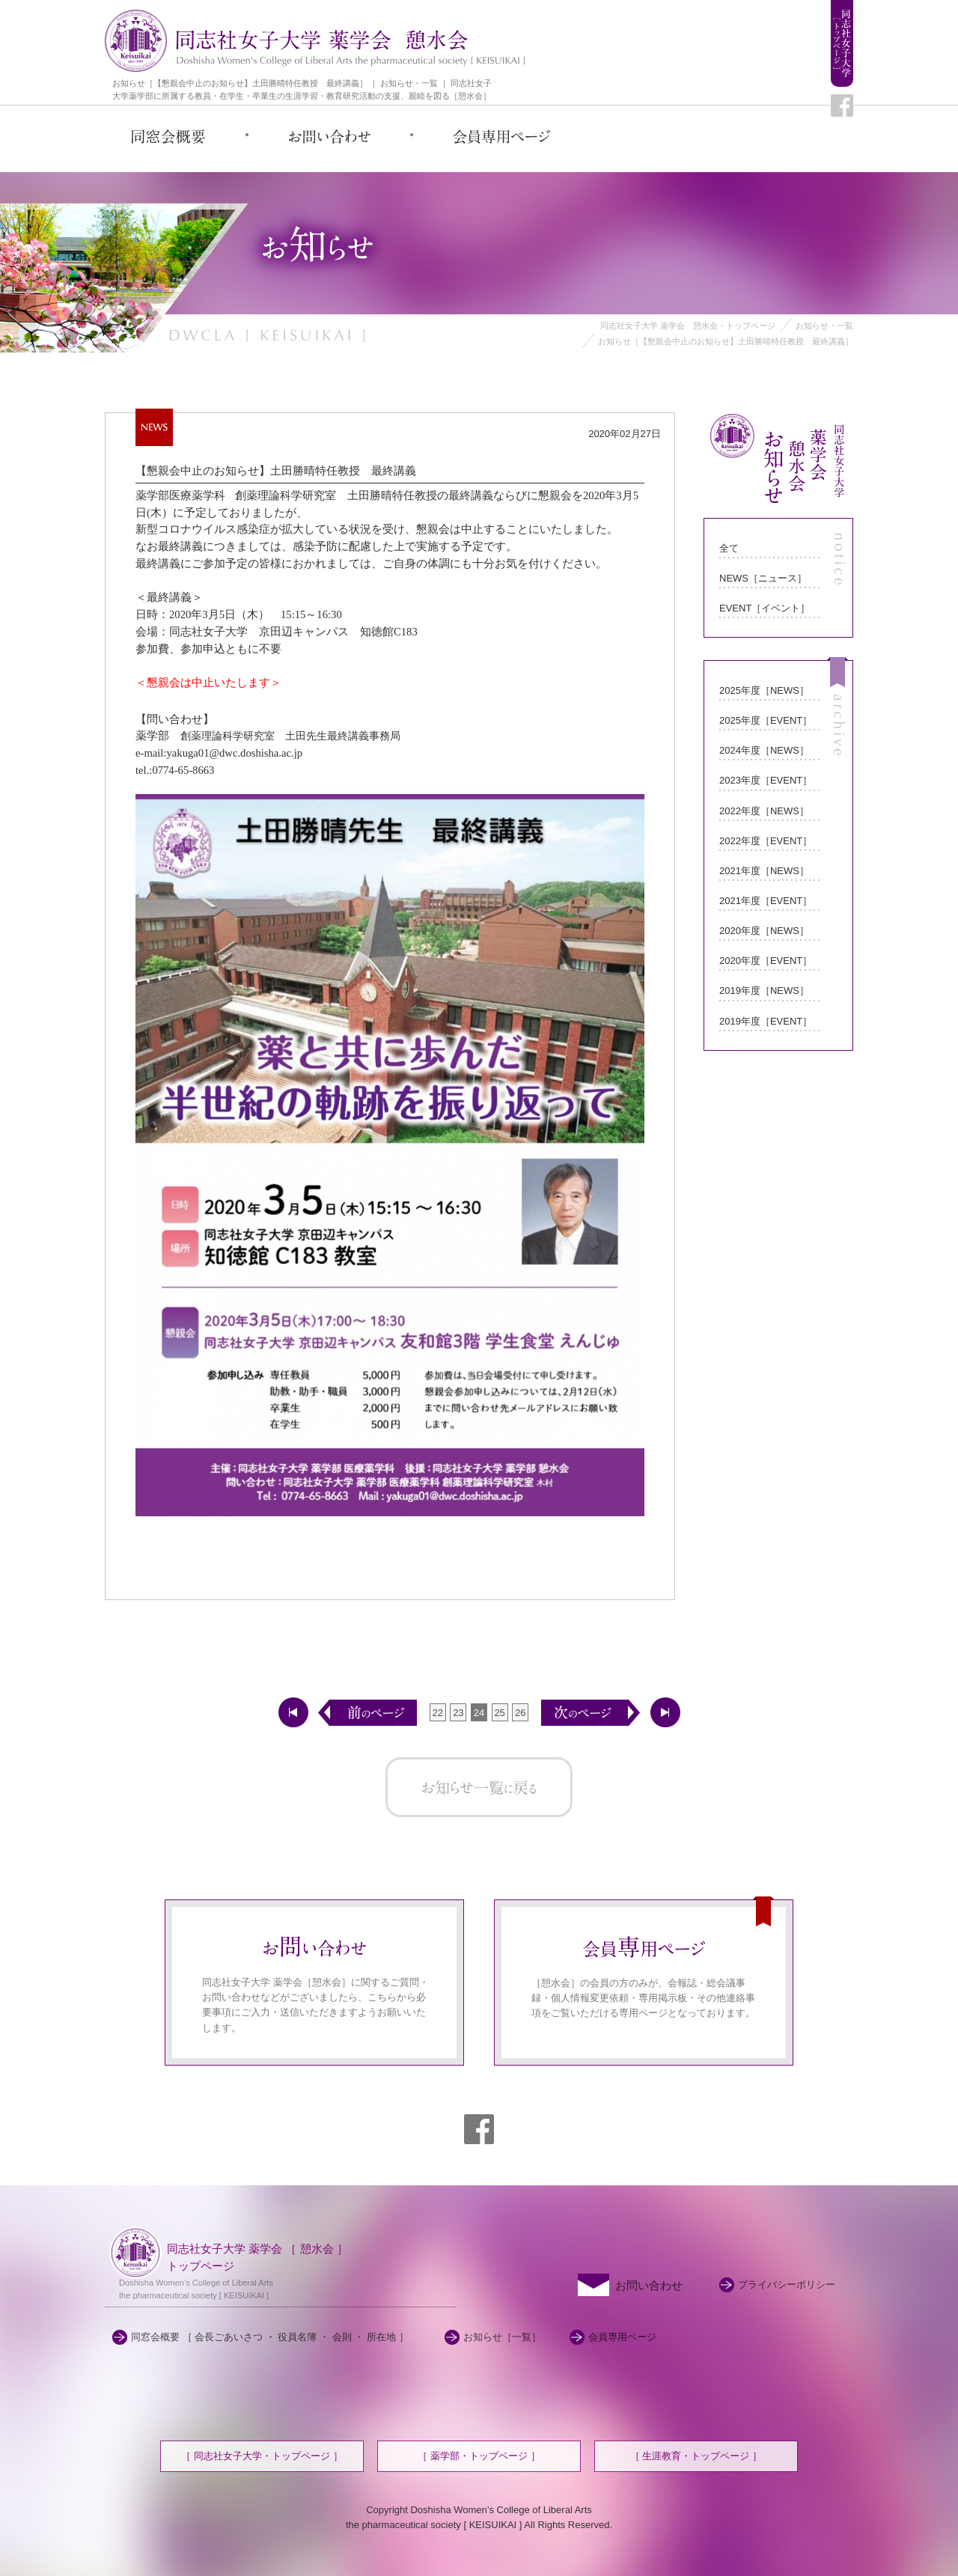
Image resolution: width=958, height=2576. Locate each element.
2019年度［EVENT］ (765, 1021)
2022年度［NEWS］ (764, 811)
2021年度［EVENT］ (765, 900)
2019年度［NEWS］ (764, 990)
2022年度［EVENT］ (765, 840)
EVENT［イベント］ (764, 608)
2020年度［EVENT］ (765, 960)
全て (729, 548)
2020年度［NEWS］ (764, 930)
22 (438, 1712)
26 (520, 1712)
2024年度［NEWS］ (764, 750)
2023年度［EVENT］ (765, 780)
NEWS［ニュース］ (763, 578)
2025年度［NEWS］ (764, 690)
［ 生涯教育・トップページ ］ (696, 2455)
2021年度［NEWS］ (764, 870)
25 (499, 1712)
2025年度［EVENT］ (765, 720)
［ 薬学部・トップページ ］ (479, 2455)
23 (458, 1712)
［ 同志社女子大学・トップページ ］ (261, 2455)
